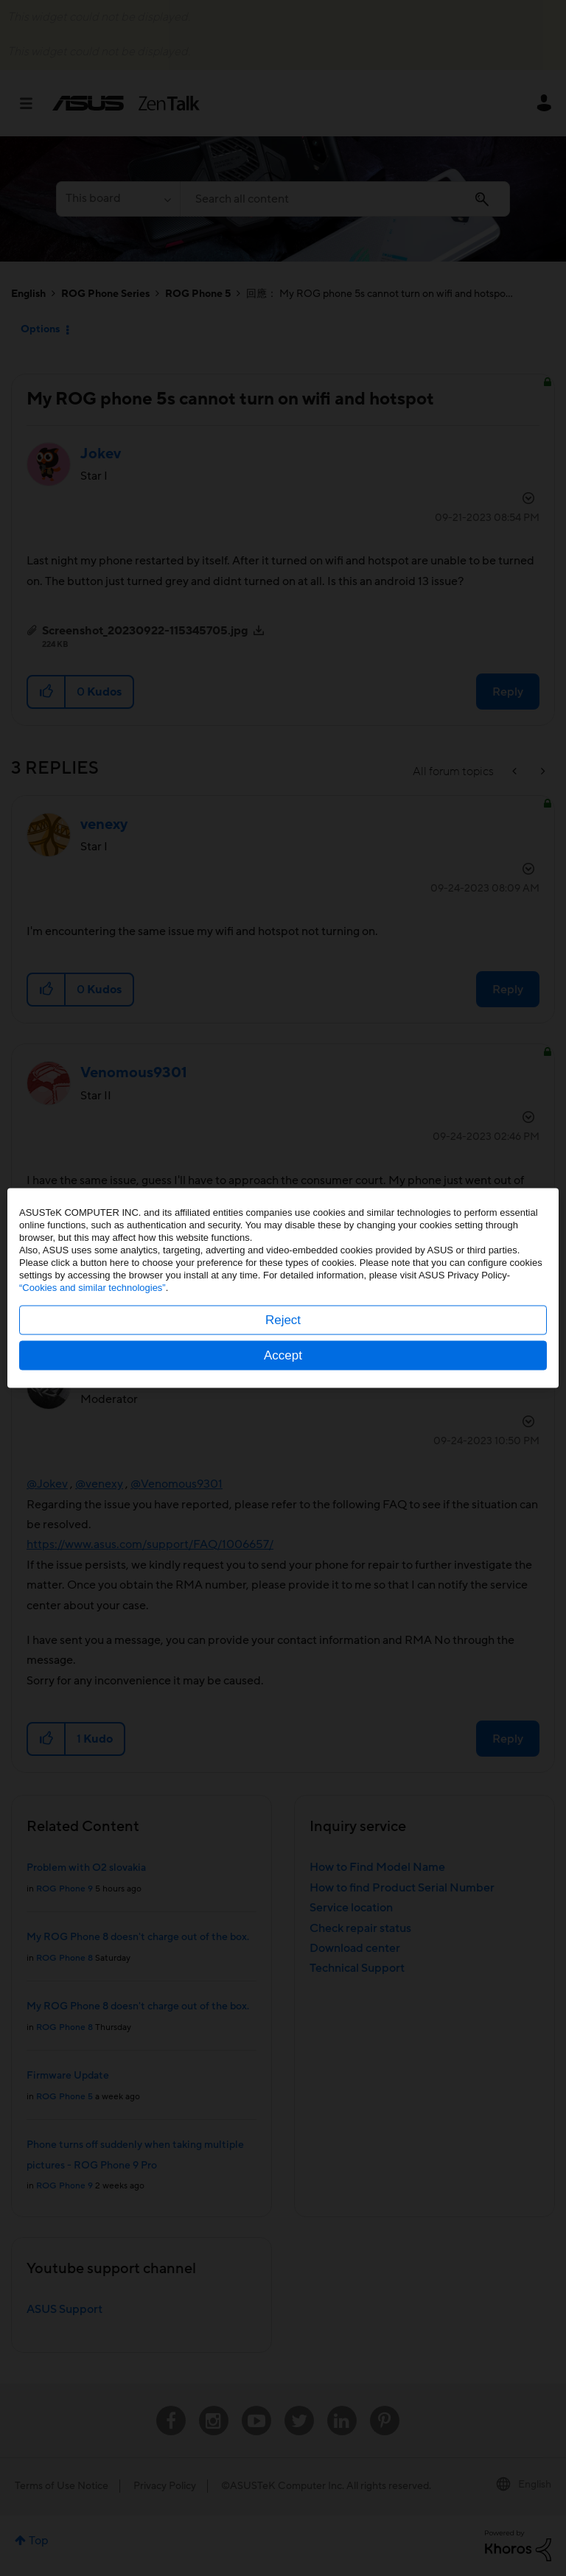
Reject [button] (283, 1320)
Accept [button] (283, 1355)
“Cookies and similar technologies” (92, 1287)
